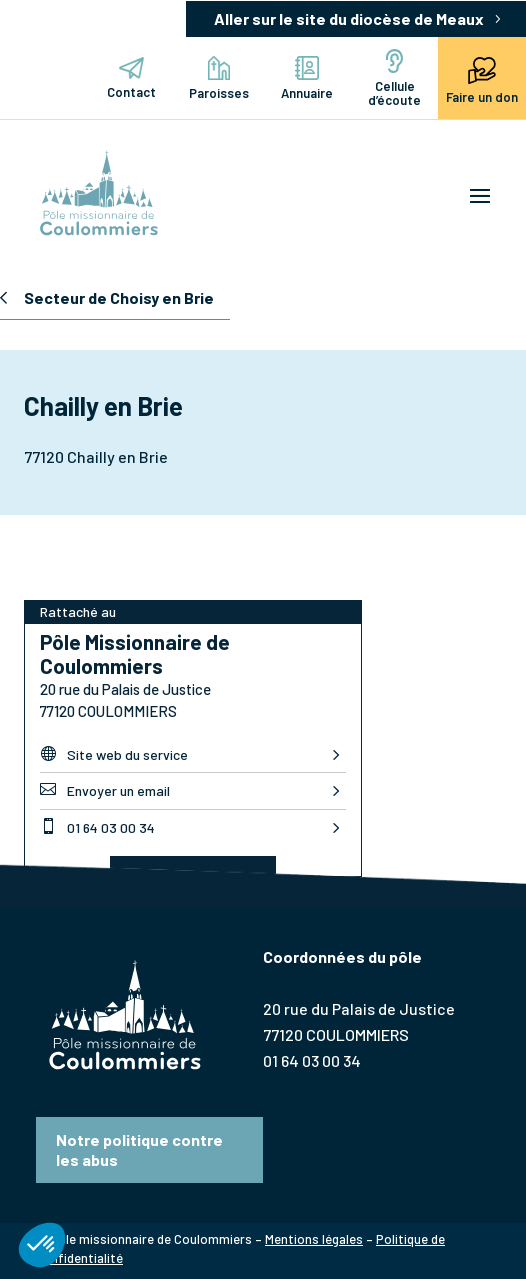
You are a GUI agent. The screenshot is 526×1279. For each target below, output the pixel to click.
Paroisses (219, 78)
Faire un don (482, 78)
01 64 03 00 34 (97, 827)
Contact (131, 78)
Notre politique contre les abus (139, 1149)
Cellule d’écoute (394, 78)
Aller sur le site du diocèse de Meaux (349, 18)
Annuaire (307, 78)
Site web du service (114, 754)
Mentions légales (314, 1239)
